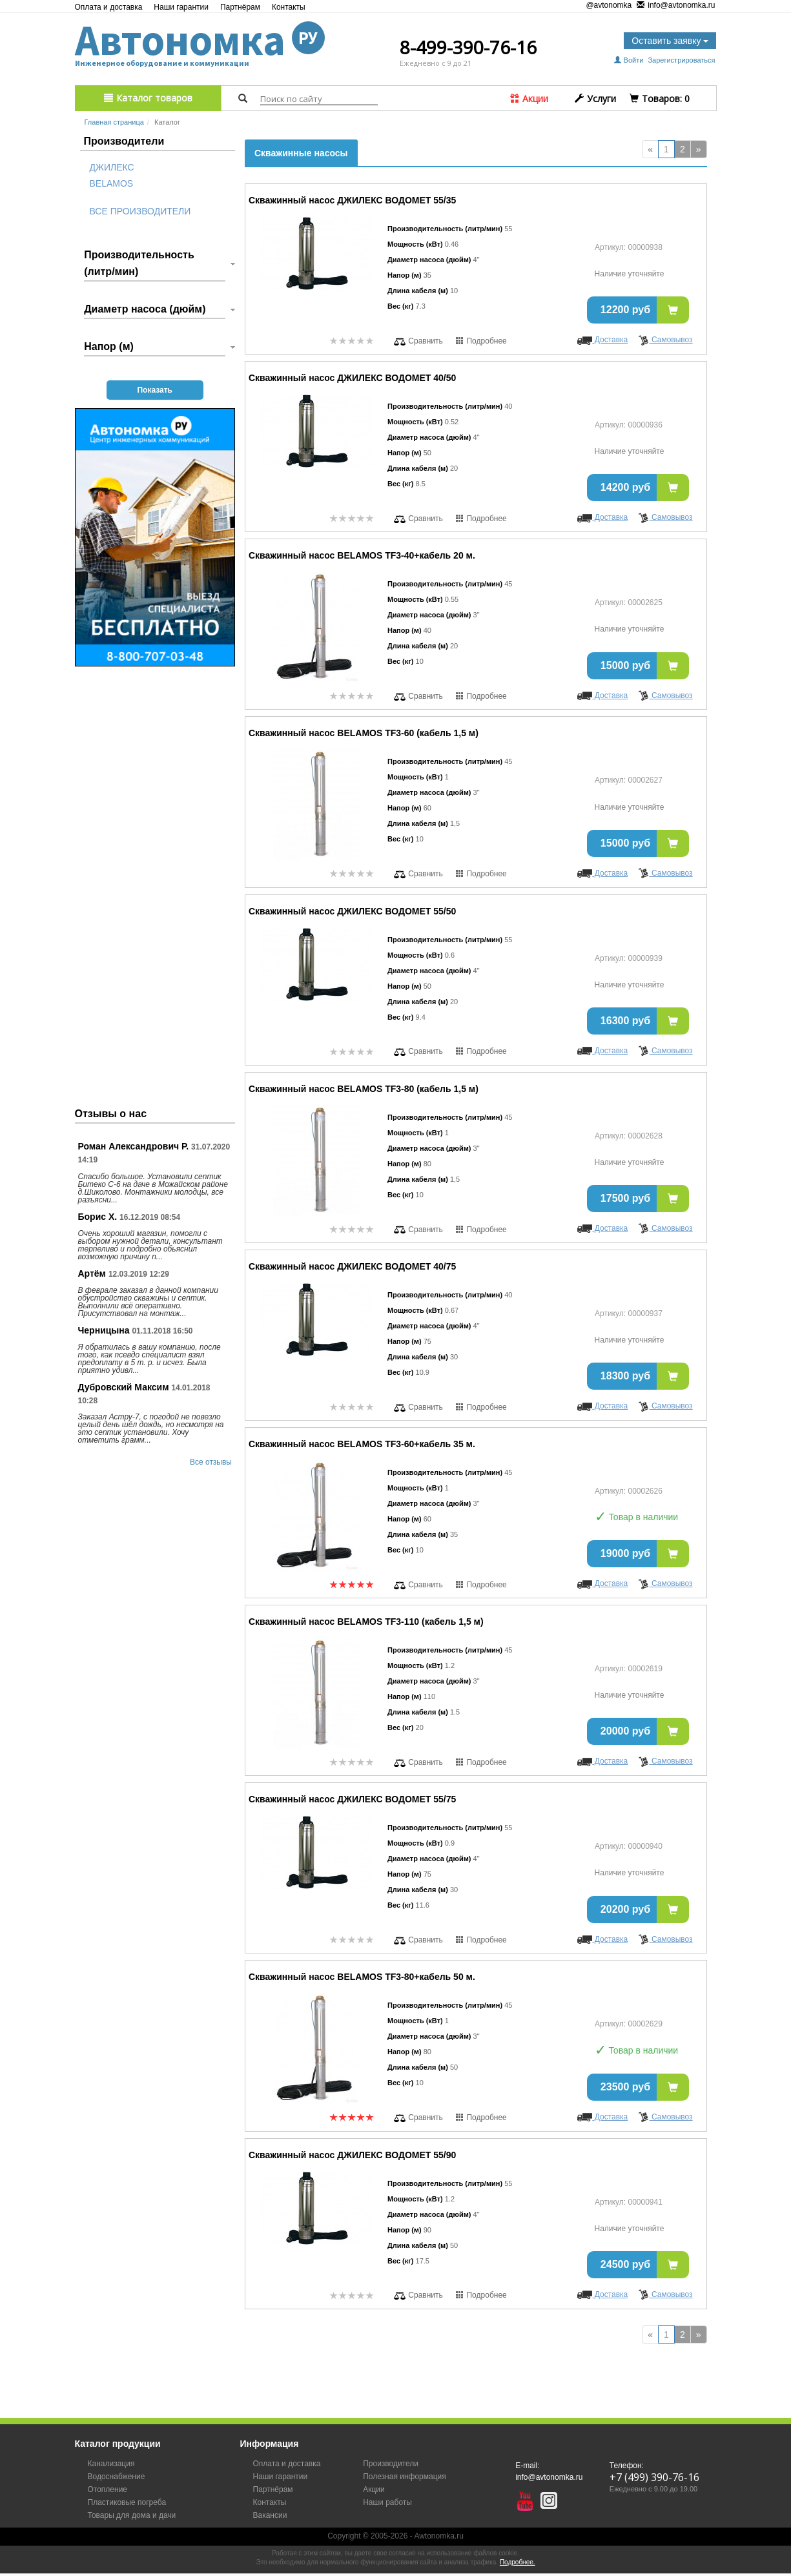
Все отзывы (211, 1462)
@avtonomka (604, 5)
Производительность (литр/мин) (139, 263)
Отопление (108, 2489)
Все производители (140, 211)
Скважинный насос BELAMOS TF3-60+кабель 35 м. (362, 1444)
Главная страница (114, 122)
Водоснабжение (116, 2476)
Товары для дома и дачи (132, 2515)
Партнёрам (240, 7)
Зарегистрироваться (681, 60)
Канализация (111, 2463)
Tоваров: (660, 98)
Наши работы (387, 2502)
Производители (390, 2463)
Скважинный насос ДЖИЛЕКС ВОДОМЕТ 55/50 (352, 911)
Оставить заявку (670, 41)
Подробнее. (517, 2562)
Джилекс (112, 167)
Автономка (200, 40)
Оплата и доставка (109, 7)
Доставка (602, 339)
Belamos (112, 183)
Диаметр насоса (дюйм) (144, 309)
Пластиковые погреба (127, 2502)
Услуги (595, 98)
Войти (630, 60)
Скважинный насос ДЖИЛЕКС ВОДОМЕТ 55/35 (352, 200)
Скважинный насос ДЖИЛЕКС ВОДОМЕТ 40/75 (352, 1266)
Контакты (288, 7)
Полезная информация (404, 2476)
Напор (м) (109, 346)
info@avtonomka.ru (676, 6)
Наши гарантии (181, 7)
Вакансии (270, 2515)
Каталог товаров (148, 98)
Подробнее (481, 340)
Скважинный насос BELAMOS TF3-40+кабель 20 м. (362, 555)
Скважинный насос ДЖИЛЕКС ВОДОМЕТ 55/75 (352, 1799)
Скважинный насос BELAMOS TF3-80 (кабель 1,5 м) (363, 1089)
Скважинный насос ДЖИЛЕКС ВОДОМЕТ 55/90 (352, 2155)
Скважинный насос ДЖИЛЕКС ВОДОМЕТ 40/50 (352, 378)
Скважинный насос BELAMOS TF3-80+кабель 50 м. (362, 1977)
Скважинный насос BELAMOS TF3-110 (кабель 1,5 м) (366, 1621)
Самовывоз (665, 339)
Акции (529, 98)
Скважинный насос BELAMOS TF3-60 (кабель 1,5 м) (363, 733)
